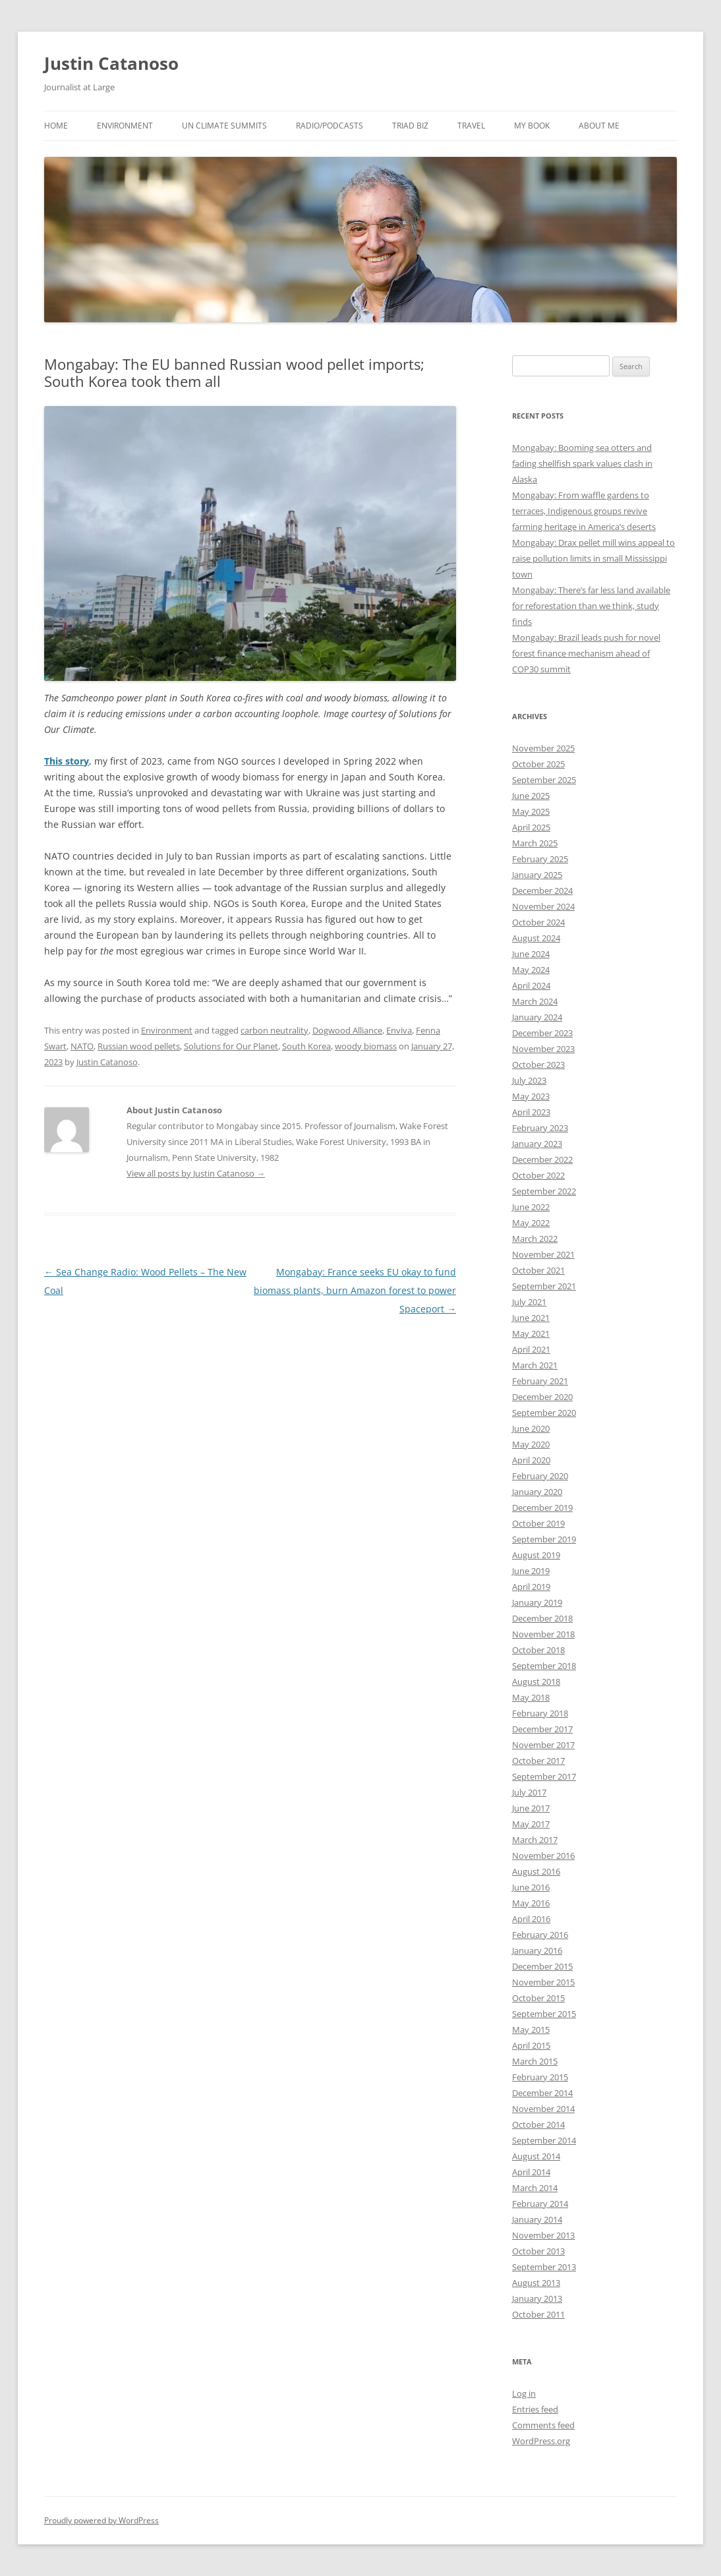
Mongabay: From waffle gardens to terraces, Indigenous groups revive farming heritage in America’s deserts (584, 511)
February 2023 (540, 1128)
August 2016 (536, 1871)
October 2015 (538, 1998)
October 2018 (538, 1650)
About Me (599, 125)
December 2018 (542, 1618)
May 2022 (531, 1223)
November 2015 (543, 1982)
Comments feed (543, 2425)
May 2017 (531, 1824)
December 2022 (542, 1159)
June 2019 (531, 1571)
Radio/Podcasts (329, 125)
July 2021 (529, 1302)
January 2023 (537, 1144)
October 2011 (538, 2314)
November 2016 (543, 1855)
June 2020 (531, 1428)
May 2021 (531, 1333)
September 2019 (544, 1539)
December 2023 (542, 1033)
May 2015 (531, 2029)
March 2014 (535, 2188)
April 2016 (531, 1919)
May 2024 (531, 970)
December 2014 (542, 2093)
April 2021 (531, 1349)
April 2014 (531, 2172)
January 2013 (537, 2298)
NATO (82, 1046)
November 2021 (543, 1254)
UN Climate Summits (224, 125)
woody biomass (366, 1046)
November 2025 (543, 748)
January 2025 (537, 875)
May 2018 (531, 1697)
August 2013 (536, 2283)
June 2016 (531, 1887)
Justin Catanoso (111, 63)
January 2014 (537, 2219)
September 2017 (544, 1776)
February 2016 (540, 1935)
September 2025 (544, 780)
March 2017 (535, 1840)
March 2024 (535, 1001)
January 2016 (537, 1950)
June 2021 (531, 1318)
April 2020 (531, 1460)
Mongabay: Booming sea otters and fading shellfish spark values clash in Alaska (582, 463)
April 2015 (531, 2045)
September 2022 (544, 1191)
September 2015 (544, 2014)
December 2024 (542, 890)
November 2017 (543, 1745)
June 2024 (531, 954)
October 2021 (538, 1270)
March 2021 (535, 1365)
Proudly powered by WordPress (101, 2520)
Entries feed (535, 2409)
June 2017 (531, 1808)
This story (66, 761)
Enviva (399, 1030)
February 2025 (540, 859)
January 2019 (537, 1602)
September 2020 (544, 1413)
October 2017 (538, 1761)
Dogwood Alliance (347, 1030)
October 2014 (538, 2124)
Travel (471, 125)
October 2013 (538, 2251)
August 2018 (536, 1681)
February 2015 (540, 2077)
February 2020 (540, 1476)
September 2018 (544, 1666)
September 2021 (544, 1286)
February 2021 (540, 1381)
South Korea (306, 1046)
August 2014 (536, 2156)
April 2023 (531, 1112)
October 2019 (538, 1523)
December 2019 (542, 1507)
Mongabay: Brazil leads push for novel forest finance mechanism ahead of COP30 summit (586, 653)
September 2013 (544, 2267)
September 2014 (544, 2140)
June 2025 (531, 796)
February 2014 (540, 2204)
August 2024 (536, 938)
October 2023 (538, 1064)
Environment (125, 125)
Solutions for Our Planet (231, 1046)
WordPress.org (541, 2441)
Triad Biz (410, 125)
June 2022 (531, 1207)
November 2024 (543, 906)
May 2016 (531, 1903)
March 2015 (535, 2061)
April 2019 (531, 1587)
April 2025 (531, 827)
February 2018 (540, 1713)
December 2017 (542, 1729)
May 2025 (531, 811)
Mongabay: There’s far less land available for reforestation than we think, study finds (591, 606)
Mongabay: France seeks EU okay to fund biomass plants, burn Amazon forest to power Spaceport (355, 1290)
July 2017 (529, 1792)
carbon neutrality (274, 1030)
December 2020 (542, 1397)
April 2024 (531, 985)
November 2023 (543, 1049)
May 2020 (531, 1444)
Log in (524, 2393)
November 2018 (543, 1634)
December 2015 (542, 1966)
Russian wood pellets (139, 1046)
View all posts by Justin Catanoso (196, 1173)
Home (56, 125)
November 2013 (543, 2235)
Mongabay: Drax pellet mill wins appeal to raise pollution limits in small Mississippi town (593, 558)
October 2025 (538, 764)
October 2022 (538, 1175)
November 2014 (543, 2109)
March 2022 (535, 1238)
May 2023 (531, 1096)
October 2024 (538, 922)
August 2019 (536, 1555)
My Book (532, 125)
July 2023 (529, 1080)
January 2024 (537, 1017)
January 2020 (537, 1492)
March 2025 (535, 843)
